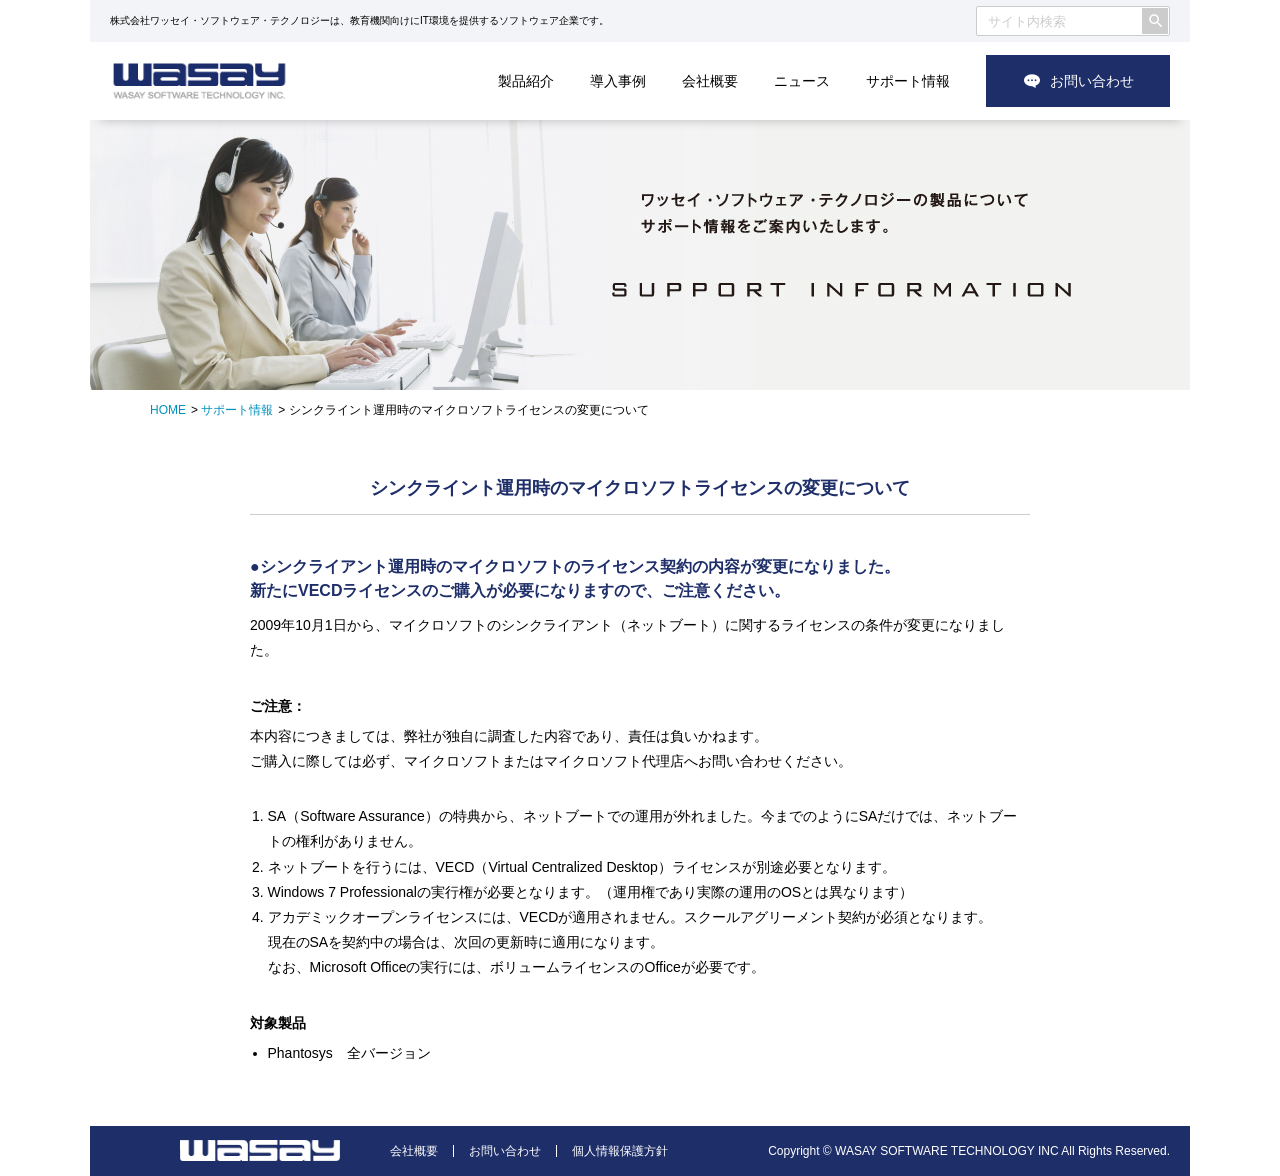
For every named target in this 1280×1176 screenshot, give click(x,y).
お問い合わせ (1092, 81)
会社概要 (710, 81)
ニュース (802, 81)
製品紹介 (526, 81)
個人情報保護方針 (620, 1151)
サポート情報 (908, 81)
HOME (168, 410)
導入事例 (618, 81)
